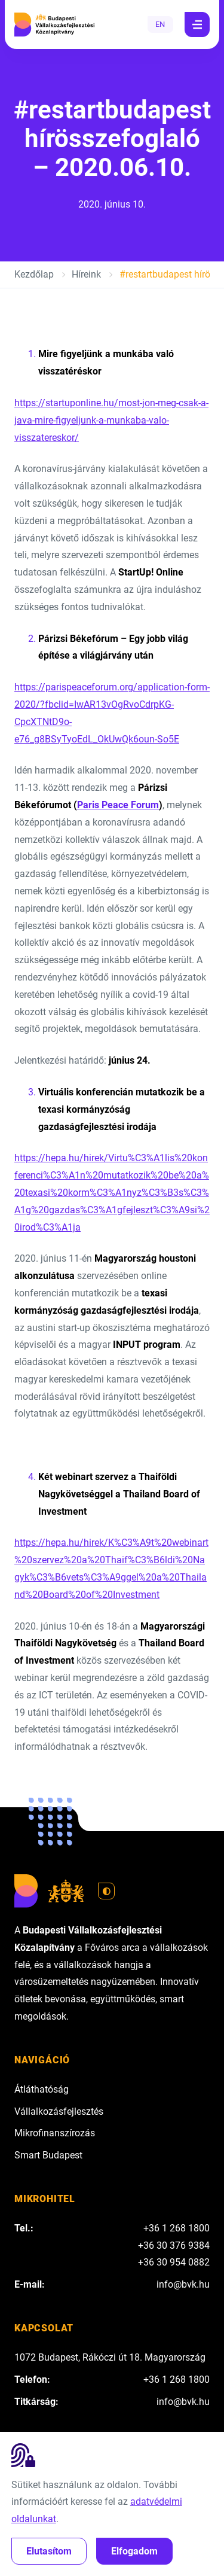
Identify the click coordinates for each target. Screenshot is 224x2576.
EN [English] (160, 24)
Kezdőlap (34, 274)
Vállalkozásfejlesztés (58, 2111)
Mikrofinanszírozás (54, 2133)
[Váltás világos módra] (106, 1891)
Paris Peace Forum (118, 805)
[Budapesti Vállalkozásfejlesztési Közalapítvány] (54, 24)
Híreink (86, 274)
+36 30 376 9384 (174, 2245)
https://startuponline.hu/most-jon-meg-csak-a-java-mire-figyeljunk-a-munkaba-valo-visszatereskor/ (111, 420)
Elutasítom (49, 2551)
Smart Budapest (48, 2155)
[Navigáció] (197, 24)
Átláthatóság (41, 2089)
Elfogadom (134, 2551)
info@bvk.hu (183, 2284)
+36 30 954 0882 (174, 2262)
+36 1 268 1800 (176, 2228)
